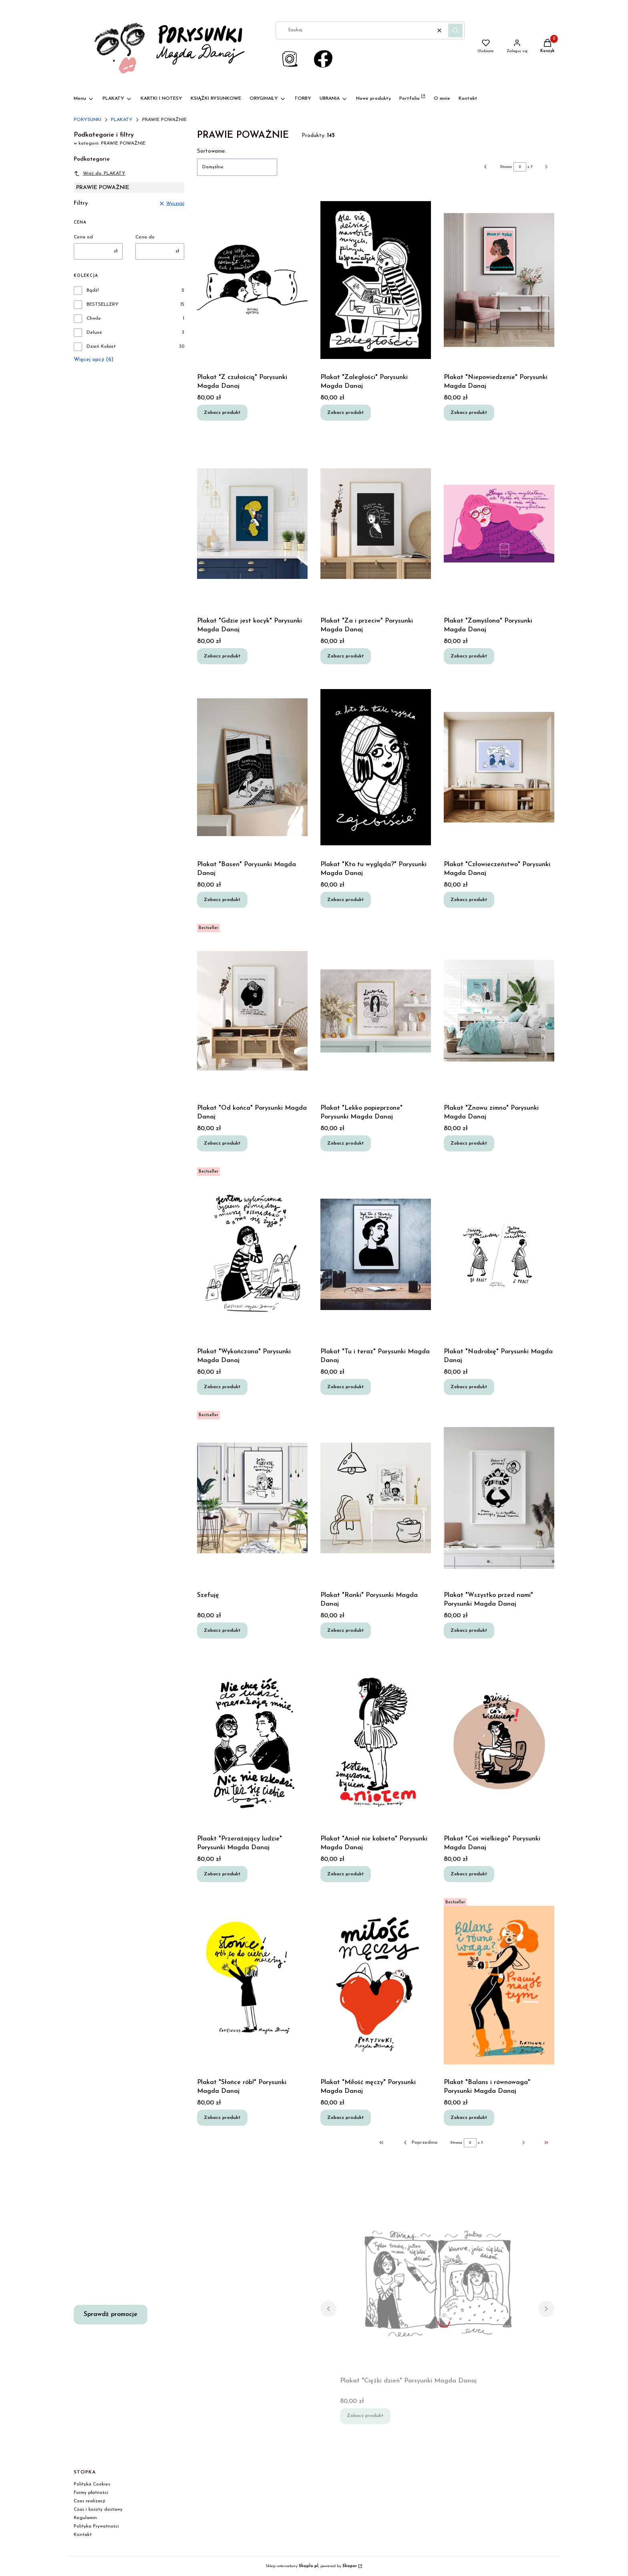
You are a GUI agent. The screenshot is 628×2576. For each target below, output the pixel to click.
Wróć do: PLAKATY (99, 173)
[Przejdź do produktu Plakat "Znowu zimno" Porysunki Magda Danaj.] (499, 1011)
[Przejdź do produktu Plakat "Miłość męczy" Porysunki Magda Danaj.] (375, 1985)
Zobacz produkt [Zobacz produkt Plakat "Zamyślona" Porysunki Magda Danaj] (469, 655)
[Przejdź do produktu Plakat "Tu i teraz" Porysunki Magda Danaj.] (375, 1254)
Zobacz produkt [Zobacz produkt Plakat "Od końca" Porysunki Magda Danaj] (222, 1143)
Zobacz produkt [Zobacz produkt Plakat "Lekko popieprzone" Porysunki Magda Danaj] (345, 1143)
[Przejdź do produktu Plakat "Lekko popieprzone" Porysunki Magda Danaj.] (375, 1011)
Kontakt (83, 2534)
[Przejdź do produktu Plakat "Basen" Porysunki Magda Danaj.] (252, 767)
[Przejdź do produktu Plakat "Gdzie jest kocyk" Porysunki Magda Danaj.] (252, 523)
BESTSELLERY (103, 304)
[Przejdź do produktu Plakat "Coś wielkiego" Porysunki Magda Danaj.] (499, 1741)
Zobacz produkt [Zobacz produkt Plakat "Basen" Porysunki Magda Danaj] (222, 899)
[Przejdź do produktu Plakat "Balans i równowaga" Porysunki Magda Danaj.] (499, 1985)
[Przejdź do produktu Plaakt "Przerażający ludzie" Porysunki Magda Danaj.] (252, 1741)
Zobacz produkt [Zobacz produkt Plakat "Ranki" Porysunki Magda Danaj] (345, 1630)
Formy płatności (91, 2492)
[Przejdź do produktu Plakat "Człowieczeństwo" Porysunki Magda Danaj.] (499, 767)
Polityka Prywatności (96, 2526)
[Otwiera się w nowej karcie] (323, 59)
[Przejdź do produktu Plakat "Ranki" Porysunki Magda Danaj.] (375, 1498)
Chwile (94, 318)
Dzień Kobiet (101, 346)
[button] (455, 30)
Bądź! (93, 290)
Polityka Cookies (92, 2484)
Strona (506, 167)
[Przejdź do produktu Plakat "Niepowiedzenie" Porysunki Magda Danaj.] (499, 280)
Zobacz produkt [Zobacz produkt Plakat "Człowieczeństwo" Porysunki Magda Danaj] (469, 899)
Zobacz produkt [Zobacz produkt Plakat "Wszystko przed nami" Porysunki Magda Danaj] (469, 1630)
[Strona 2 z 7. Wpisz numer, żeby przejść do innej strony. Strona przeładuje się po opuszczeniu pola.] (519, 166)
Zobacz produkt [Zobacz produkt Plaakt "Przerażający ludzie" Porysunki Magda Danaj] (222, 1873)
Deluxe (94, 332)
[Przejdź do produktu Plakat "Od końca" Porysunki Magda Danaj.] (252, 1011)
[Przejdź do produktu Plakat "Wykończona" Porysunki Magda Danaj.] (252, 1254)
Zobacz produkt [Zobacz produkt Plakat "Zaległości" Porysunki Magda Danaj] (345, 412)
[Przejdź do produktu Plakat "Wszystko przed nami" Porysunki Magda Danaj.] (499, 1498)
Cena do (145, 237)
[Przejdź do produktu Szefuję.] (252, 1498)
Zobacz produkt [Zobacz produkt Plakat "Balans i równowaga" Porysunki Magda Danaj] (469, 2117)
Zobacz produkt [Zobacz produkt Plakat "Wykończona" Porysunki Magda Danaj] (222, 1386)
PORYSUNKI (87, 119)
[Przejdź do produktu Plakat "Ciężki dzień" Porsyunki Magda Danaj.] (437, 2283)
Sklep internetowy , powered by (311, 2566)
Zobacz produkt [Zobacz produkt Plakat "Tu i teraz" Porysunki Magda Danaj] (345, 1386)
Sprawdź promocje (110, 2314)
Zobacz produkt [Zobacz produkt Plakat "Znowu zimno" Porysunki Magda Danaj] (469, 1143)
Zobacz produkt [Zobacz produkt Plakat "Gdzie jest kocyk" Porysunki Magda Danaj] (222, 655)
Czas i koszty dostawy (98, 2509)
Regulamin (85, 2518)
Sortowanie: (211, 151)
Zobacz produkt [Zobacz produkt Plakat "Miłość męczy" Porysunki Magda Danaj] (345, 2117)
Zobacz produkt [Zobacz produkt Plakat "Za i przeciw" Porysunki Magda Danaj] (345, 655)
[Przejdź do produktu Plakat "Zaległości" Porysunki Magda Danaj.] (375, 280)
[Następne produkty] (511, 2143)
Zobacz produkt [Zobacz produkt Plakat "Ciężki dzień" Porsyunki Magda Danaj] (365, 2415)
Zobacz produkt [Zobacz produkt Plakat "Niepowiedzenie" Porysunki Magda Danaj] (469, 412)
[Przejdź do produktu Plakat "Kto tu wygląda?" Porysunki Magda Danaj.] (375, 767)
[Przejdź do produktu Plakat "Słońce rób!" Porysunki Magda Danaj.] (252, 1985)
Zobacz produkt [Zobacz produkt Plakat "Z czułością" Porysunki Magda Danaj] (222, 412)
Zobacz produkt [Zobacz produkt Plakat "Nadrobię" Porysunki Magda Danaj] (469, 1386)
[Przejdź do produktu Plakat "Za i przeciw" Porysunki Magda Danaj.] (375, 523)
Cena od (83, 237)
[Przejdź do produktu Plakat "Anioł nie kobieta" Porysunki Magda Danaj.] (375, 1741)
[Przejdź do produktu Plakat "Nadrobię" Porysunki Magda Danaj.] (499, 1254)
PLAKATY (122, 119)
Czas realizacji (89, 2501)
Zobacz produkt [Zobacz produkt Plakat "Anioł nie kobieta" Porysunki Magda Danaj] (345, 1873)
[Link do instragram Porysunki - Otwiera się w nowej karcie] (290, 59)
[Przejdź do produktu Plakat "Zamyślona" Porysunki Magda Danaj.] (499, 523)
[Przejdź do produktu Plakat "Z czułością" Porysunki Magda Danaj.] (252, 280)
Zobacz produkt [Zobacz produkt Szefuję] (222, 1630)
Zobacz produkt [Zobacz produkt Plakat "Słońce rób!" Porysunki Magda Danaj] (222, 2117)
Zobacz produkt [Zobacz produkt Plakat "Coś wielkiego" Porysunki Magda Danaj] (469, 1873)
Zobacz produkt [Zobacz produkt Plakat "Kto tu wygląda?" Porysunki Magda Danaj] (345, 899)
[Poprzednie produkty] (420, 2142)
